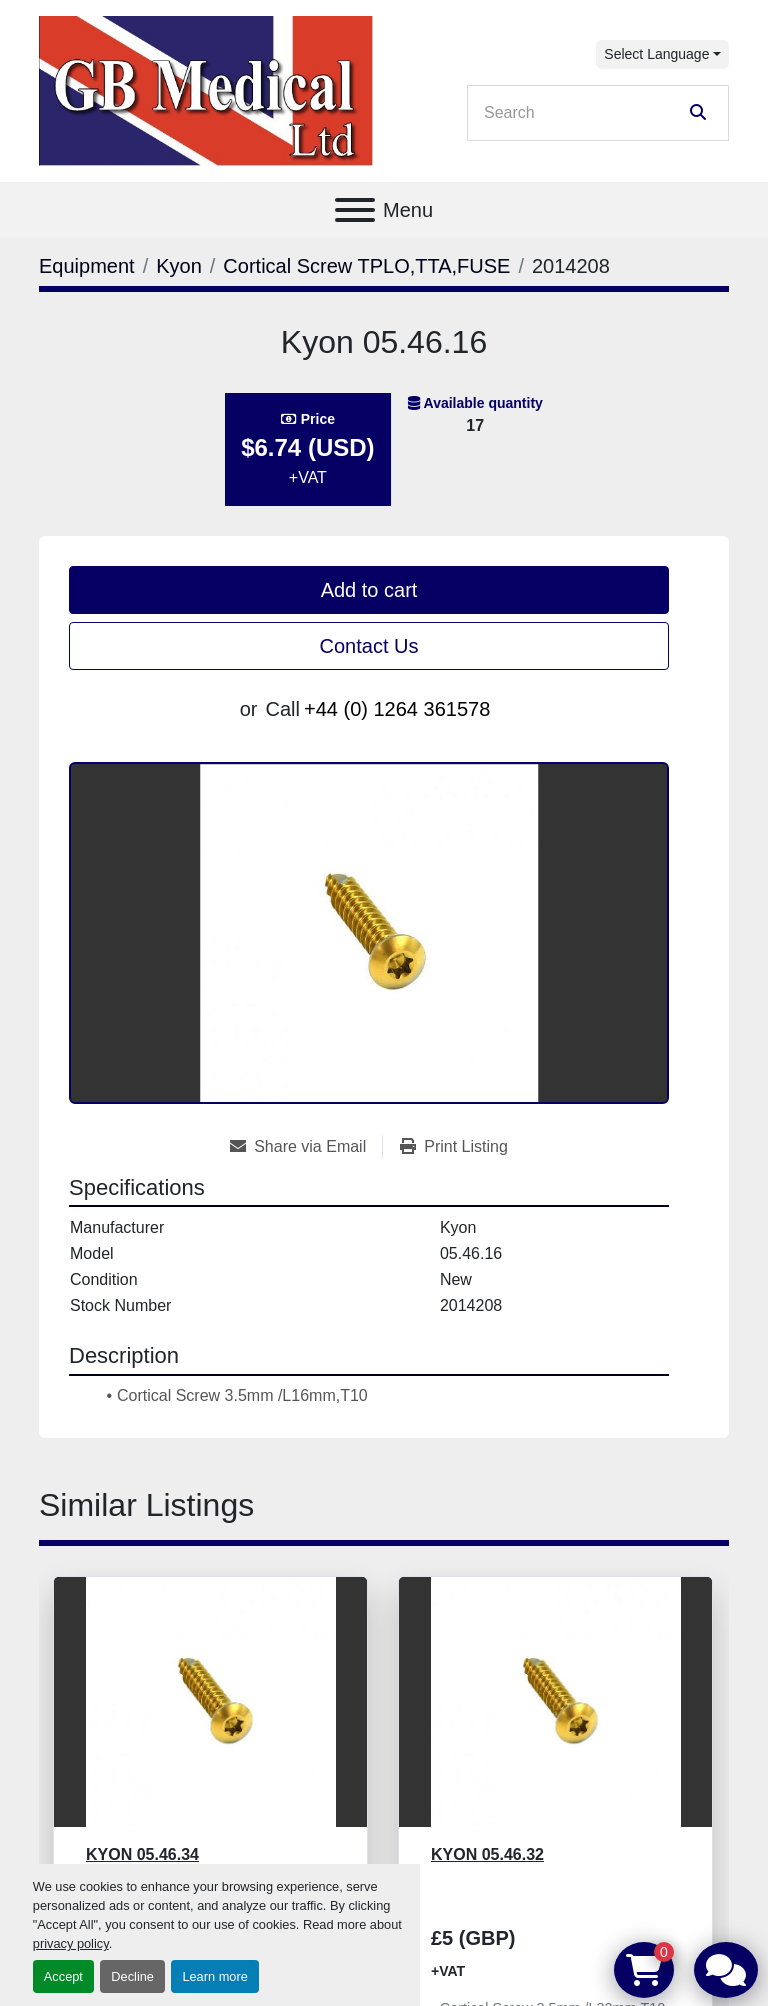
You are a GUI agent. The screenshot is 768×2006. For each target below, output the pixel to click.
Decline (132, 1976)
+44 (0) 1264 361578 (397, 709)
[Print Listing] (454, 1147)
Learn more (214, 1976)
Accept (63, 1976)
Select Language (656, 54)
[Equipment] (87, 266)
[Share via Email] (306, 1147)
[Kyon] (179, 266)
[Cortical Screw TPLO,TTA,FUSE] (366, 266)
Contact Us (369, 646)
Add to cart (369, 590)
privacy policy (71, 1943)
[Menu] (355, 210)
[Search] (584, 113)
